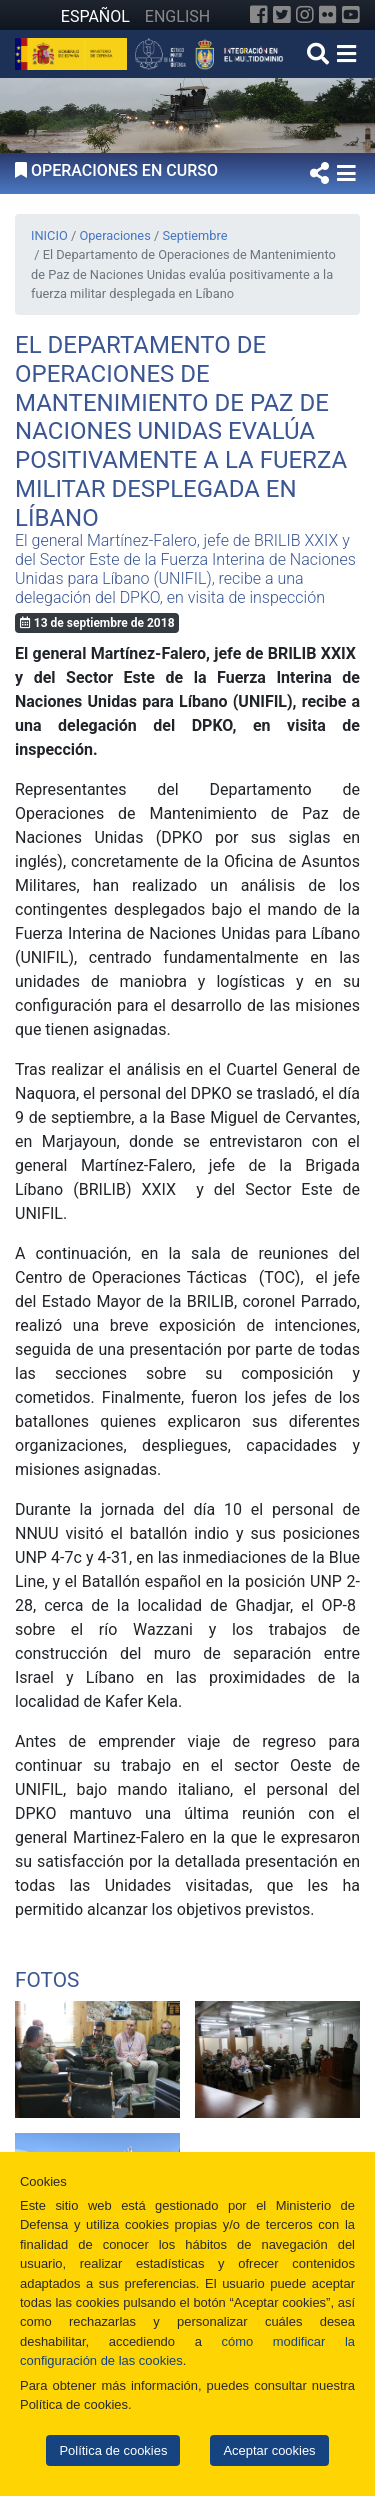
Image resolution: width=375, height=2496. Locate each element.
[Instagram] (305, 15)
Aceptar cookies (269, 2450)
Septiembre (194, 235)
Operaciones (114, 235)
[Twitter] (282, 15)
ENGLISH (177, 16)
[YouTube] (351, 15)
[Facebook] (259, 15)
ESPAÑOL (95, 16)
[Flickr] (328, 15)
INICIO (49, 235)
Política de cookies (113, 2450)
